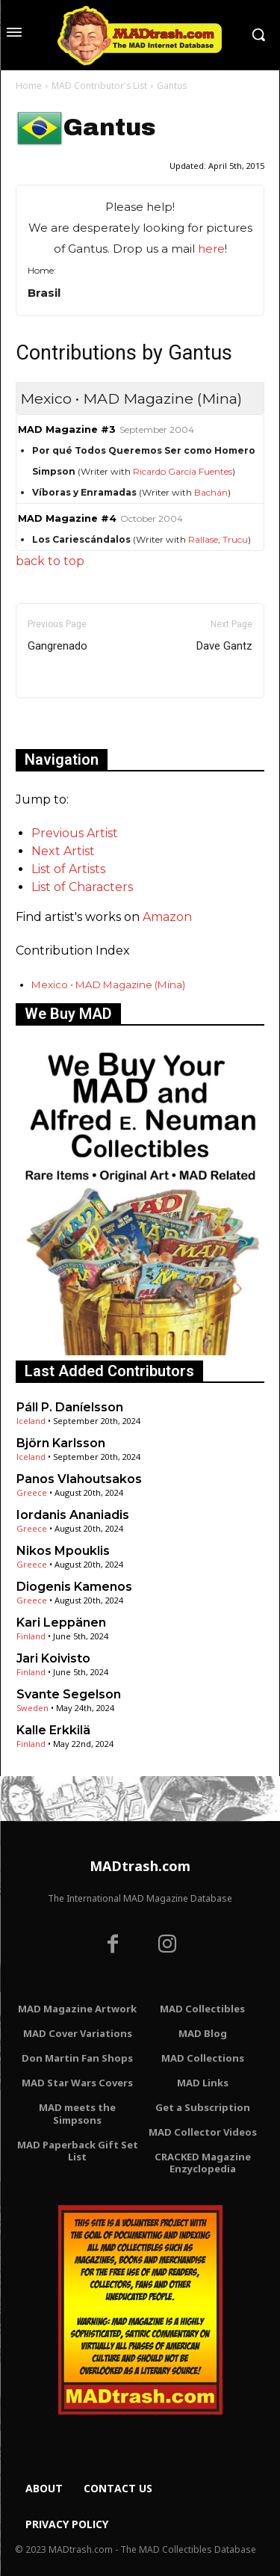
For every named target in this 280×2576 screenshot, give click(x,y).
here (211, 248)
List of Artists (68, 869)
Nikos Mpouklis (63, 1551)
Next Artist (63, 851)
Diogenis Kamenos (74, 1587)
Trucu (235, 539)
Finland (31, 1636)
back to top (50, 561)
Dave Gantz (224, 646)
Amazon (167, 917)
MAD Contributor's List (99, 85)
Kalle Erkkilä (53, 1730)
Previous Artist (74, 833)
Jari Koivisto (53, 1658)
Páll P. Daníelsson (69, 1407)
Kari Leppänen (61, 1622)
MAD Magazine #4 (67, 518)
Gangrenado (57, 646)
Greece (31, 1492)
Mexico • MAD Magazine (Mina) (108, 984)
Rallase (203, 539)
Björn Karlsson (60, 1443)
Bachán (211, 492)
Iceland (31, 1420)
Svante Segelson (68, 1694)
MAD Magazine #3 (67, 429)
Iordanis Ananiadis (72, 1515)
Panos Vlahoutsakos (79, 1479)
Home (29, 85)
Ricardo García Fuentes (182, 471)
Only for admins (67, 723)
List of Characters (82, 887)
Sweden (32, 1707)
